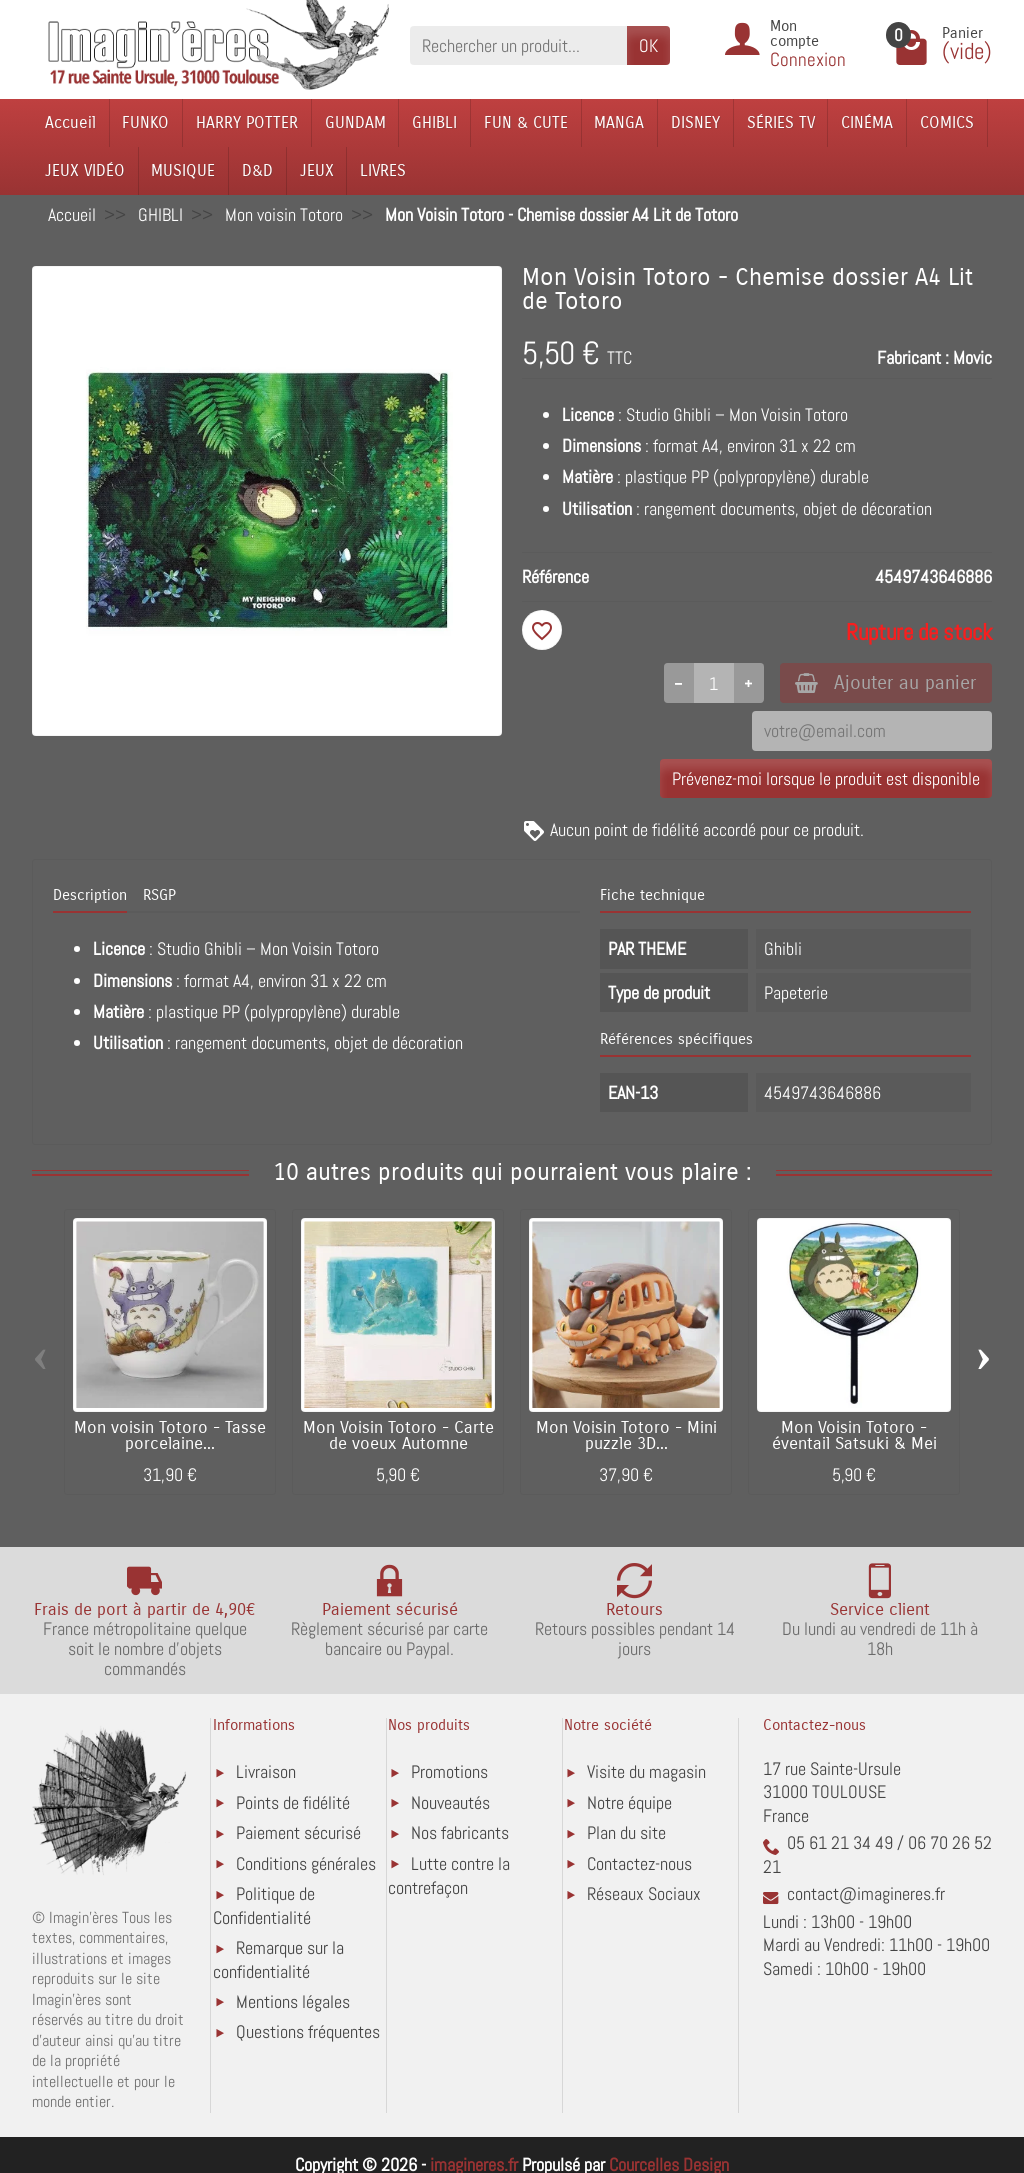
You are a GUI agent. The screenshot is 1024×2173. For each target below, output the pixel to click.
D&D (257, 170)
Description (90, 896)
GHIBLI (434, 122)
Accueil (70, 122)
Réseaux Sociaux (644, 1894)
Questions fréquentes (308, 2032)
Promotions (449, 1772)
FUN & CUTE (526, 122)
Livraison (266, 1772)
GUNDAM (355, 122)
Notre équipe (629, 1802)
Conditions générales (306, 1863)
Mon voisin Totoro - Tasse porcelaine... (170, 1436)
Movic (972, 357)
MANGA (619, 122)
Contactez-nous (639, 1863)
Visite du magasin (646, 1772)
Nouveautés (450, 1802)
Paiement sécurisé (298, 1833)
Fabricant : (913, 357)
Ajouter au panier (885, 682)
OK (648, 45)
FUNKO (145, 122)
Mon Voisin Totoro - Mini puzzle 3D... (626, 1436)
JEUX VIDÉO (85, 170)
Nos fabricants (460, 1833)
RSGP (159, 896)
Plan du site (626, 1833)
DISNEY (695, 122)
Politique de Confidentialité (264, 1906)
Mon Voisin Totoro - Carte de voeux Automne (398, 1436)
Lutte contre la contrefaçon (449, 1875)
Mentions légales (293, 2001)
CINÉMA (867, 122)
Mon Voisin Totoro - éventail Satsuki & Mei (854, 1436)
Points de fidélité (293, 1802)
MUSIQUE (183, 170)
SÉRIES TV (781, 122)
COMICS (947, 122)
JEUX (317, 170)
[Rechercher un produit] (518, 45)
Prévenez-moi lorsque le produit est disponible (826, 778)
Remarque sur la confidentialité (278, 1960)
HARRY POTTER (247, 122)
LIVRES (383, 170)
